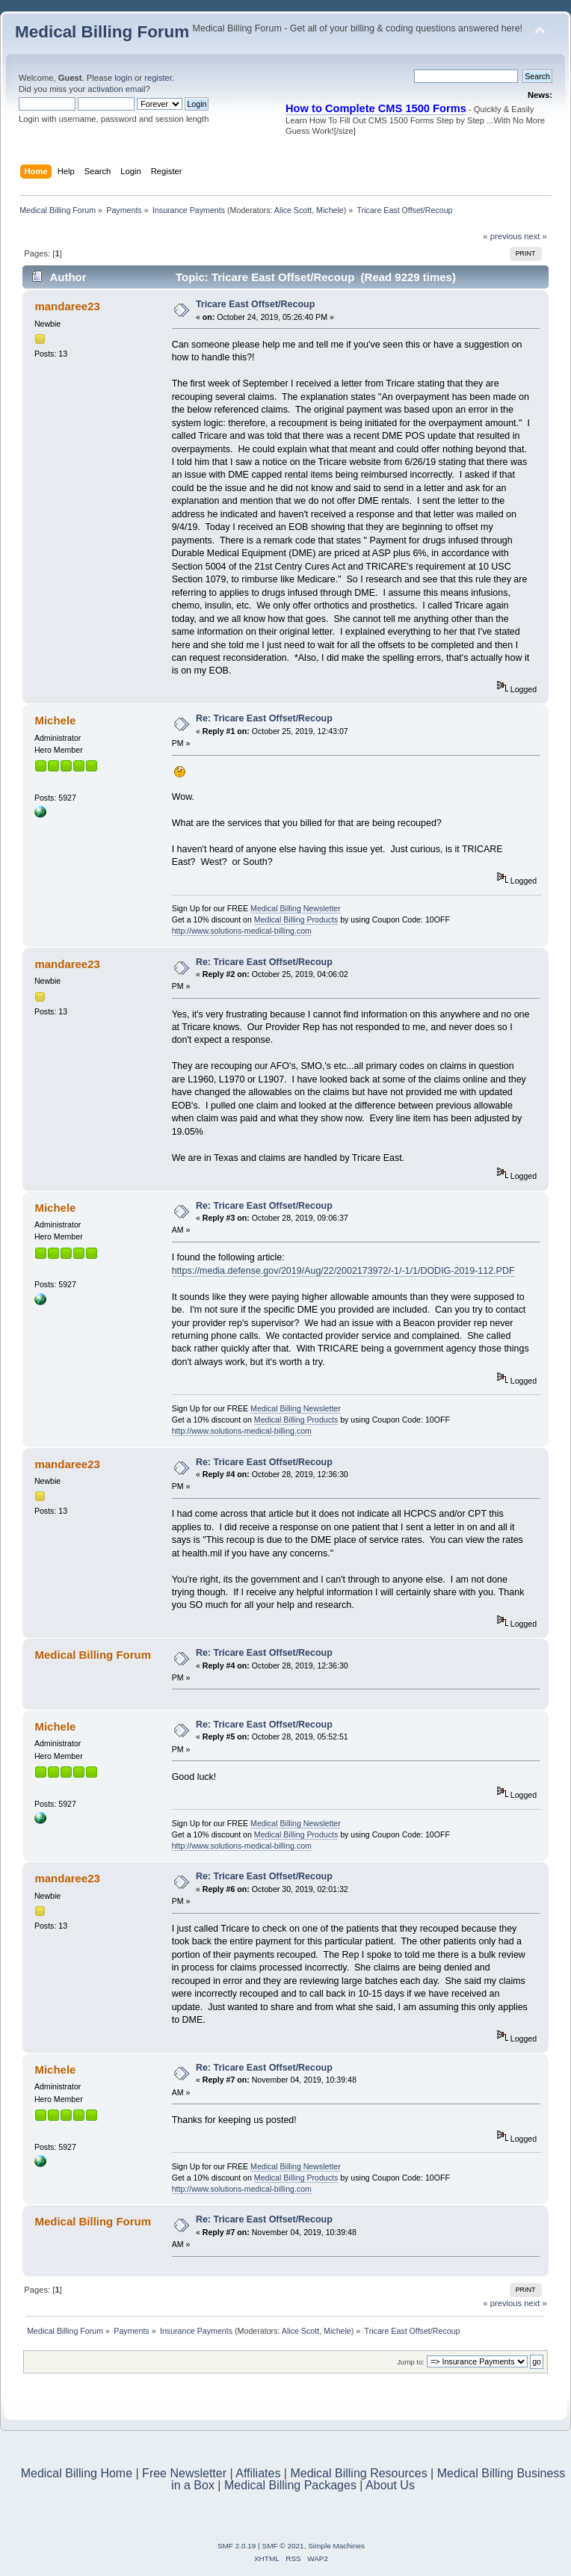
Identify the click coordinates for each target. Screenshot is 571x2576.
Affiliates (257, 2473)
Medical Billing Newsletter (295, 908)
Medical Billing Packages (290, 2485)
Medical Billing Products (296, 919)
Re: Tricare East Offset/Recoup (264, 718)
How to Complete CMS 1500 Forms (376, 108)
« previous (502, 236)
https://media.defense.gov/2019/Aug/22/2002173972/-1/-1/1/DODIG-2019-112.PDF (343, 1271)
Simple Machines (336, 2546)
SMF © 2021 (283, 2546)
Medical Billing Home (76, 2473)
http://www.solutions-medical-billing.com (242, 930)
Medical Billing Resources (358, 2473)
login (123, 77)
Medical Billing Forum (102, 31)
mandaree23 (66, 306)
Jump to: (411, 2362)
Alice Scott (293, 210)
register (158, 77)
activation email (116, 88)
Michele (330, 210)
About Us (390, 2485)
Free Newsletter (184, 2473)
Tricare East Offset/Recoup (255, 304)
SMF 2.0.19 (236, 2546)
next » (535, 236)
